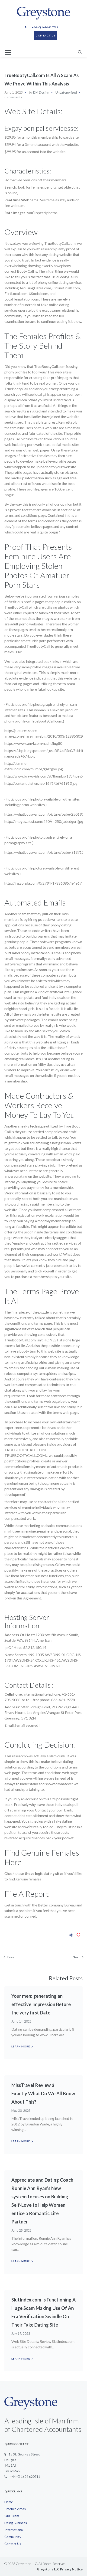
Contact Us (12, 2544)
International (13, 2530)
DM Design (41, 92)
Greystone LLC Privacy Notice (60, 2569)
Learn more (20, 2046)
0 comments (13, 97)
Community (12, 2537)
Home (8, 2502)
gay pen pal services (41, 128)
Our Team (11, 2516)
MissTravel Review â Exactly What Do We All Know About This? (43, 2093)
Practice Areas (15, 2509)
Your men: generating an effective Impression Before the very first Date (41, 2004)
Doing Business (15, 2523)
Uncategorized (66, 92)
